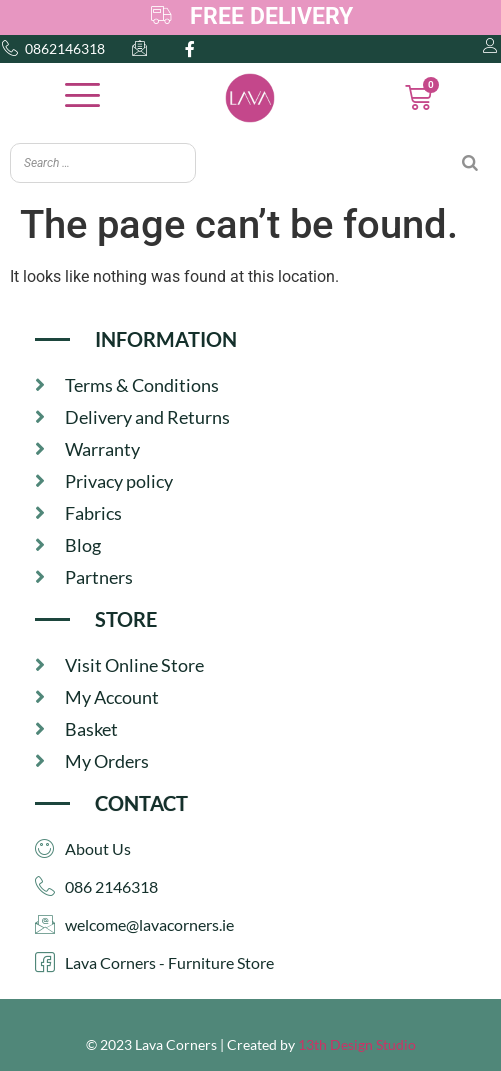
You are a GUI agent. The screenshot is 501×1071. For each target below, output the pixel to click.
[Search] (470, 163)
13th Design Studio (357, 1044)
